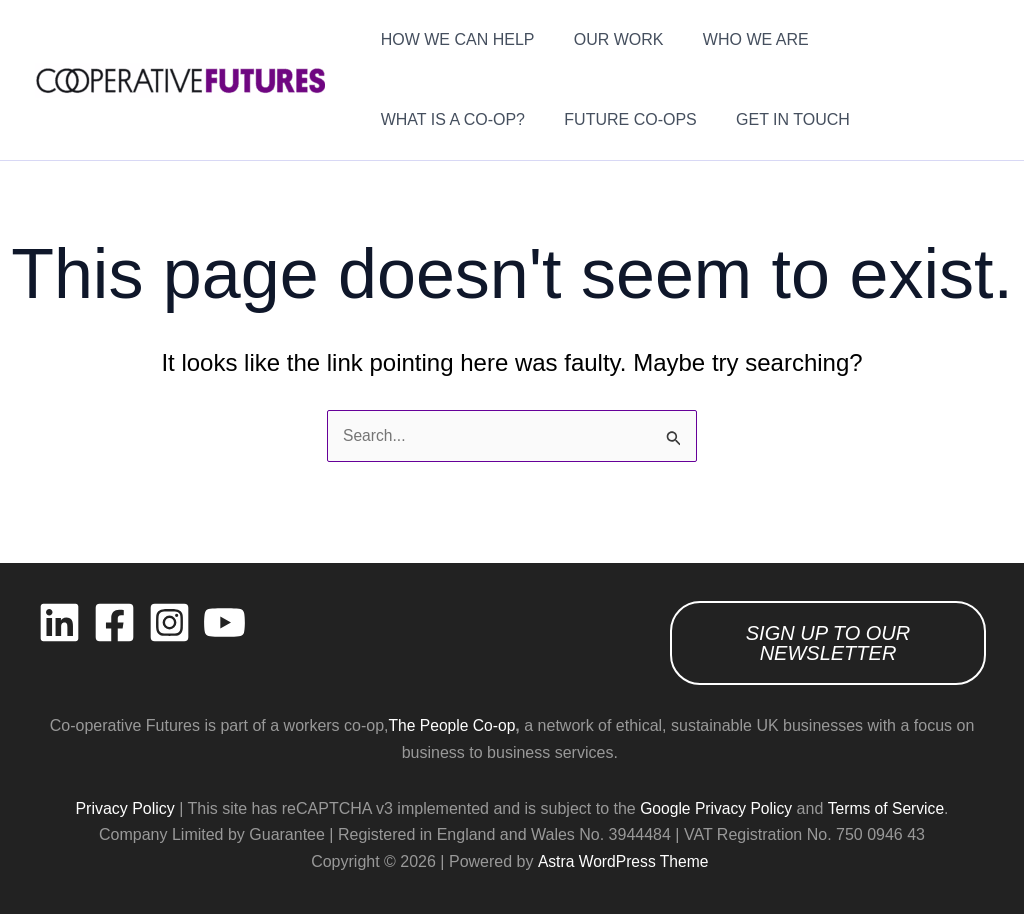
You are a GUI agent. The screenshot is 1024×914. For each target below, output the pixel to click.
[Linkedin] (59, 622)
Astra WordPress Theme (622, 861)
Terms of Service (887, 808)
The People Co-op (452, 725)
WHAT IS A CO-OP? (894, 39)
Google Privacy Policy (715, 808)
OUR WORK (608, 39)
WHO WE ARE (738, 39)
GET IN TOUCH (598, 119)
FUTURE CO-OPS (443, 119)
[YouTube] (224, 622)
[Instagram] (169, 622)
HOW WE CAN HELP (454, 39)
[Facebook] (114, 622)
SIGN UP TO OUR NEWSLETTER (828, 643)
